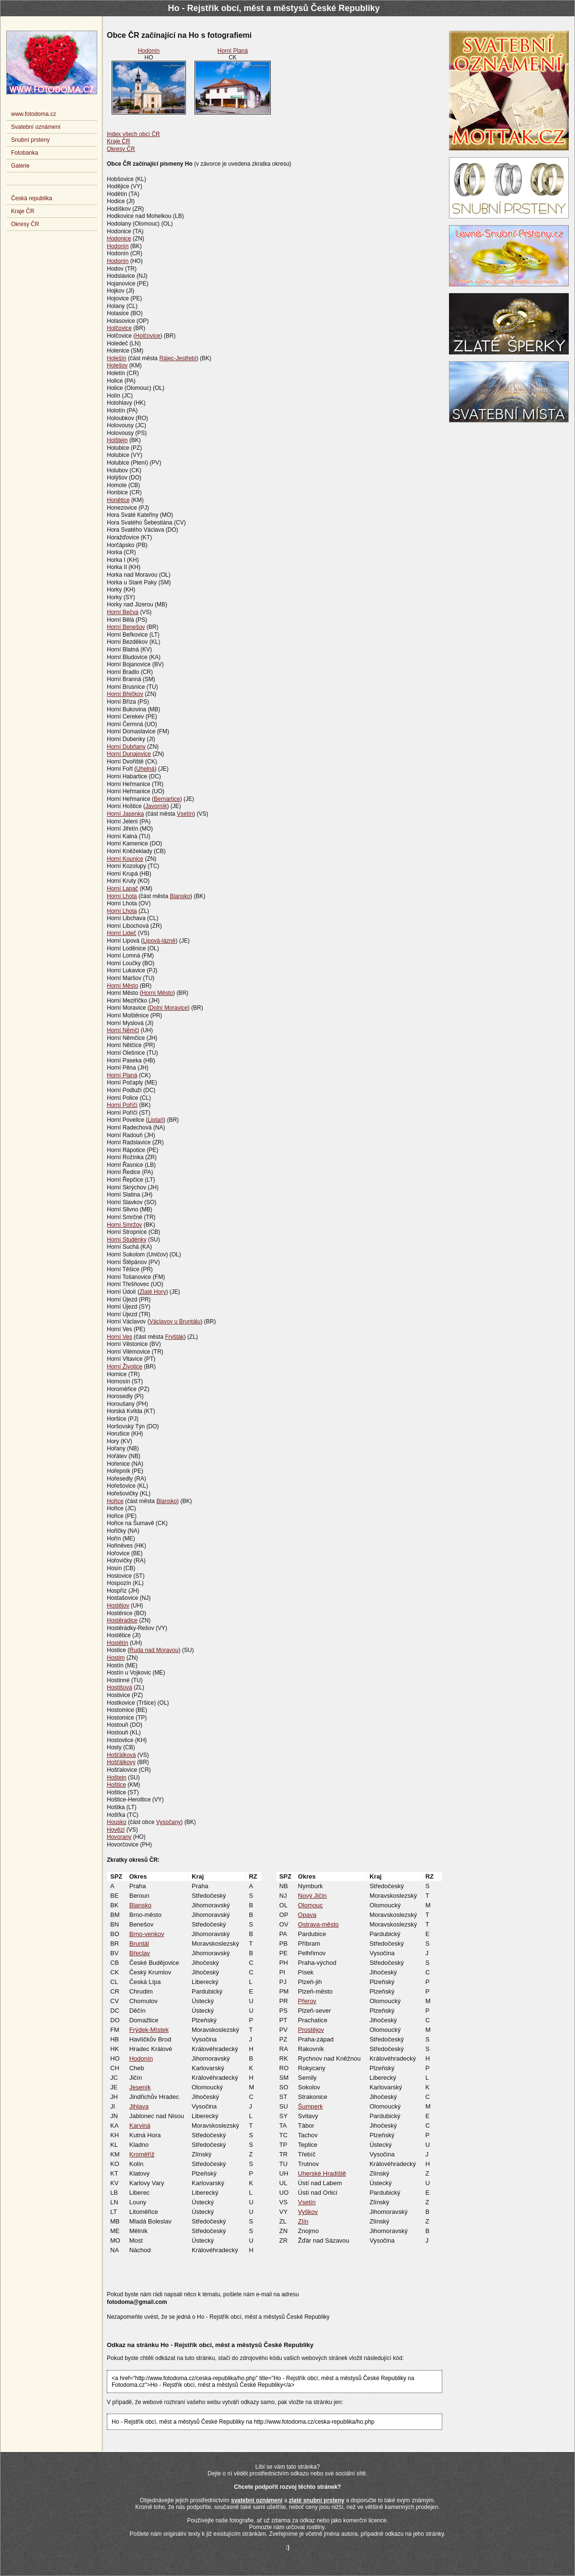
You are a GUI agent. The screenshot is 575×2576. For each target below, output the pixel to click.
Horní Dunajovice (129, 754)
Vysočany (168, 1822)
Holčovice (119, 328)
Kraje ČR (118, 141)
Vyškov (308, 2211)
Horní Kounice (125, 858)
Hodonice (119, 238)
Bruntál (139, 1943)
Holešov (117, 365)
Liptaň (155, 1120)
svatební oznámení (256, 2500)
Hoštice (116, 1784)
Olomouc (310, 1905)
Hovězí (116, 1829)
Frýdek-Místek (149, 2029)
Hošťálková (121, 1755)
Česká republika (31, 198)
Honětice (118, 500)
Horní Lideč (121, 933)
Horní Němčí (123, 1030)
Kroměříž (142, 2154)
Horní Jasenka (125, 813)
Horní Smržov (124, 1224)
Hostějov (118, 1605)
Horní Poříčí (122, 1105)
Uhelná (145, 768)
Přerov (307, 2001)
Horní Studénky (127, 1239)
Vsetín (185, 813)
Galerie (20, 165)
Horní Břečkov (125, 694)
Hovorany (119, 1837)
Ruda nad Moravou (153, 1650)
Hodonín (149, 50)
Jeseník (140, 2087)
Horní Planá (233, 50)
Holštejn (117, 440)
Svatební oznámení (35, 127)
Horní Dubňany (126, 746)
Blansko (180, 896)
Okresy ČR (121, 149)
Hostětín (117, 1643)
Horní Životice (124, 1366)
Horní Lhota (122, 896)
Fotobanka (24, 152)
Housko (116, 1822)
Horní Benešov (126, 627)
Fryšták (174, 1337)
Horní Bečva (122, 612)
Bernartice (167, 799)
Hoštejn (116, 1777)
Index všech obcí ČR (133, 134)
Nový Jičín (312, 1895)
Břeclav (139, 1953)
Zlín (303, 2221)
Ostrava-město (318, 1924)
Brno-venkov (146, 1934)
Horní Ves (119, 1337)
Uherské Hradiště (322, 2173)
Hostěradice (122, 1620)
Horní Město (122, 985)
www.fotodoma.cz (33, 114)
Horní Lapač (122, 888)
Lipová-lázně (159, 940)
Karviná (139, 2125)
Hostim (116, 1657)
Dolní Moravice (169, 1007)
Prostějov (311, 2029)
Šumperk (310, 2106)
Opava (307, 1914)
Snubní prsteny (30, 140)
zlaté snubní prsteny (317, 2500)
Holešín (116, 358)
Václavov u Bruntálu (175, 1321)
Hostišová (119, 1687)
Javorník (156, 806)
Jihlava (139, 2106)
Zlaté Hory (152, 1291)
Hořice (115, 1501)
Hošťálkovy (121, 1762)
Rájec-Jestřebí (177, 358)
